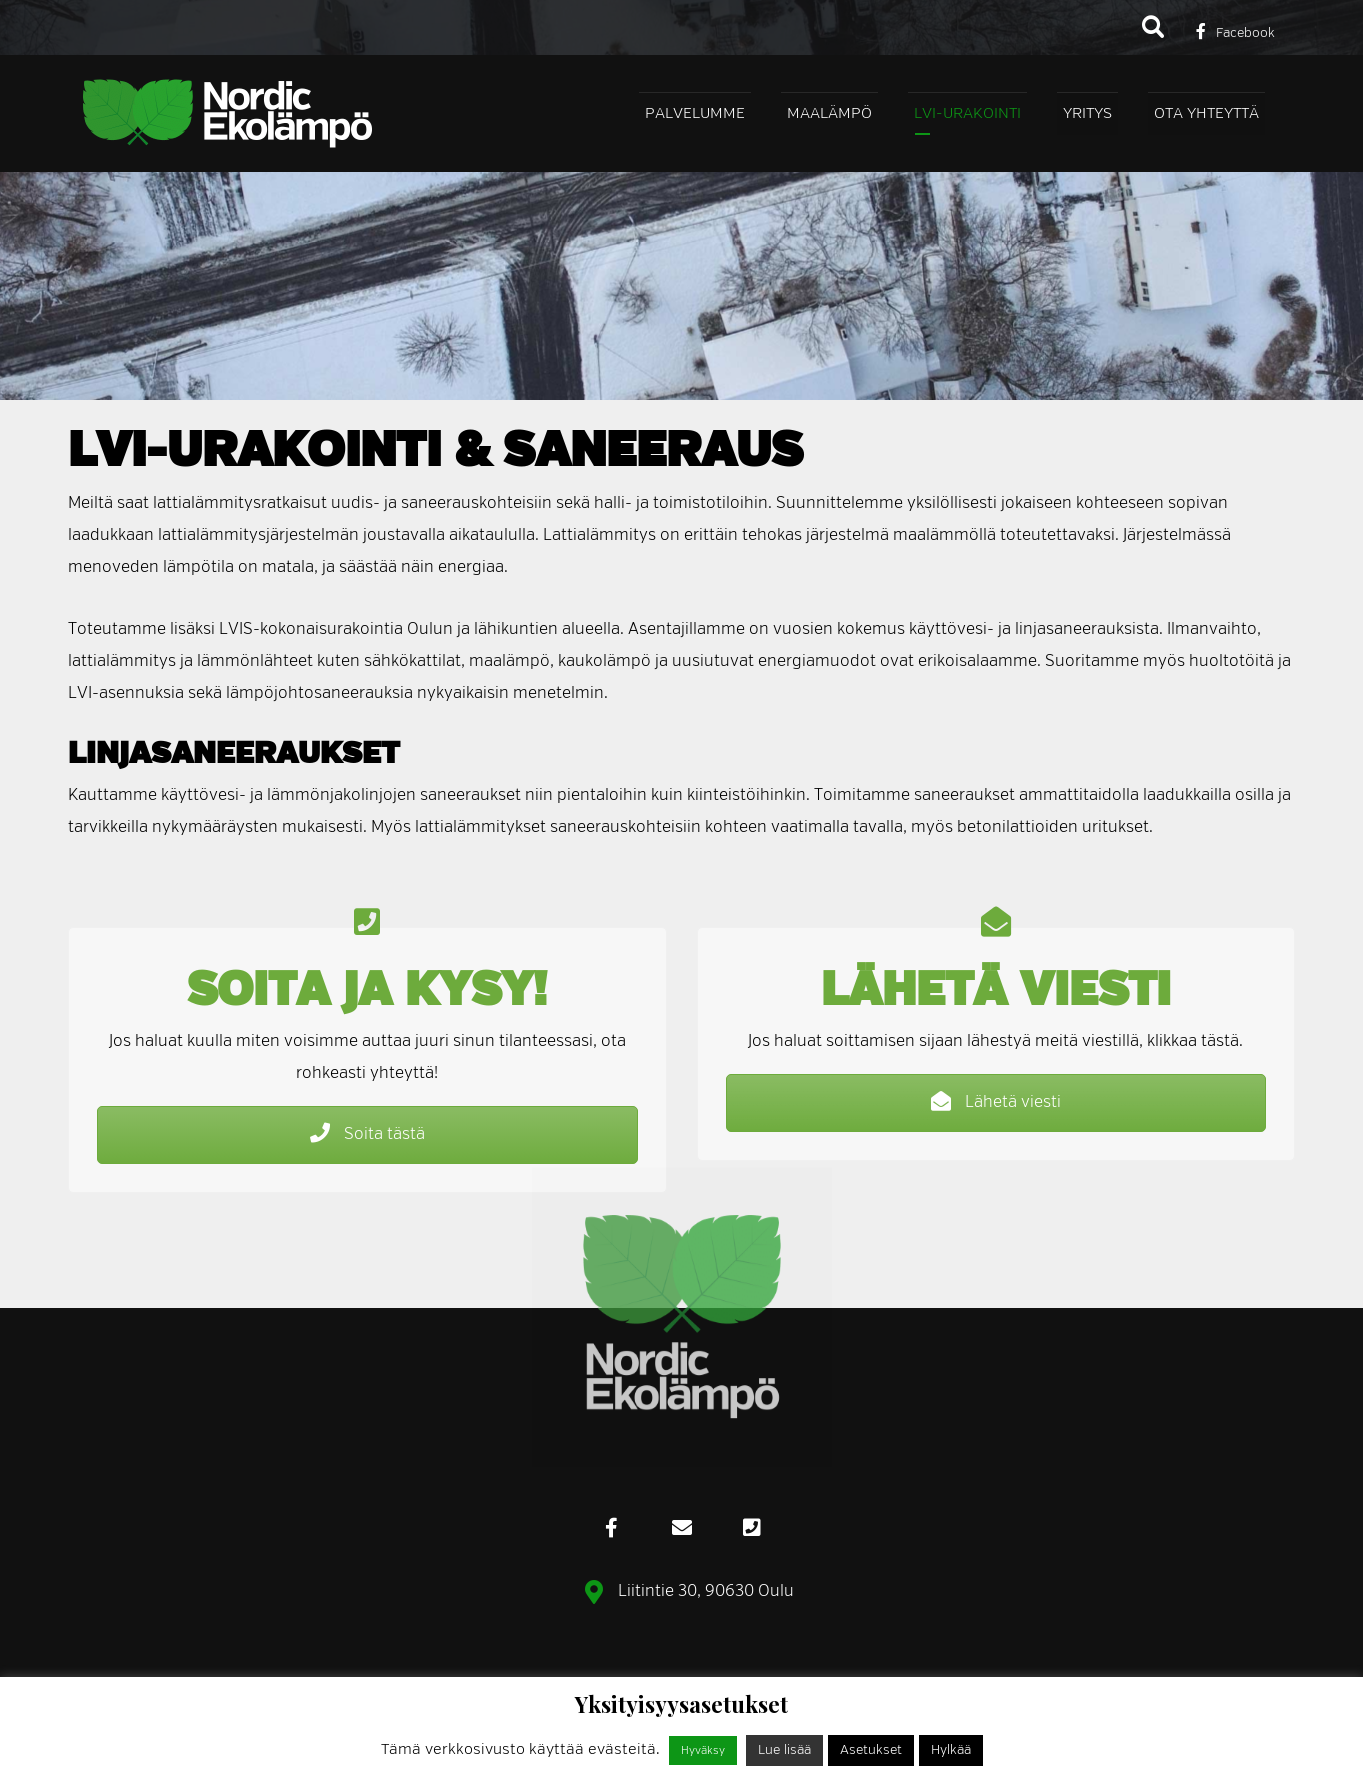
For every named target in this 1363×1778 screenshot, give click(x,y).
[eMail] (682, 1528)
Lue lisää (784, 1750)
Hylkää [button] (951, 1750)
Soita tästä (367, 1134)
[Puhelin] (752, 1528)
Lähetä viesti (996, 1102)
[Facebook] (1235, 31)
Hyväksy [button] (703, 1750)
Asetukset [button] (871, 1750)
